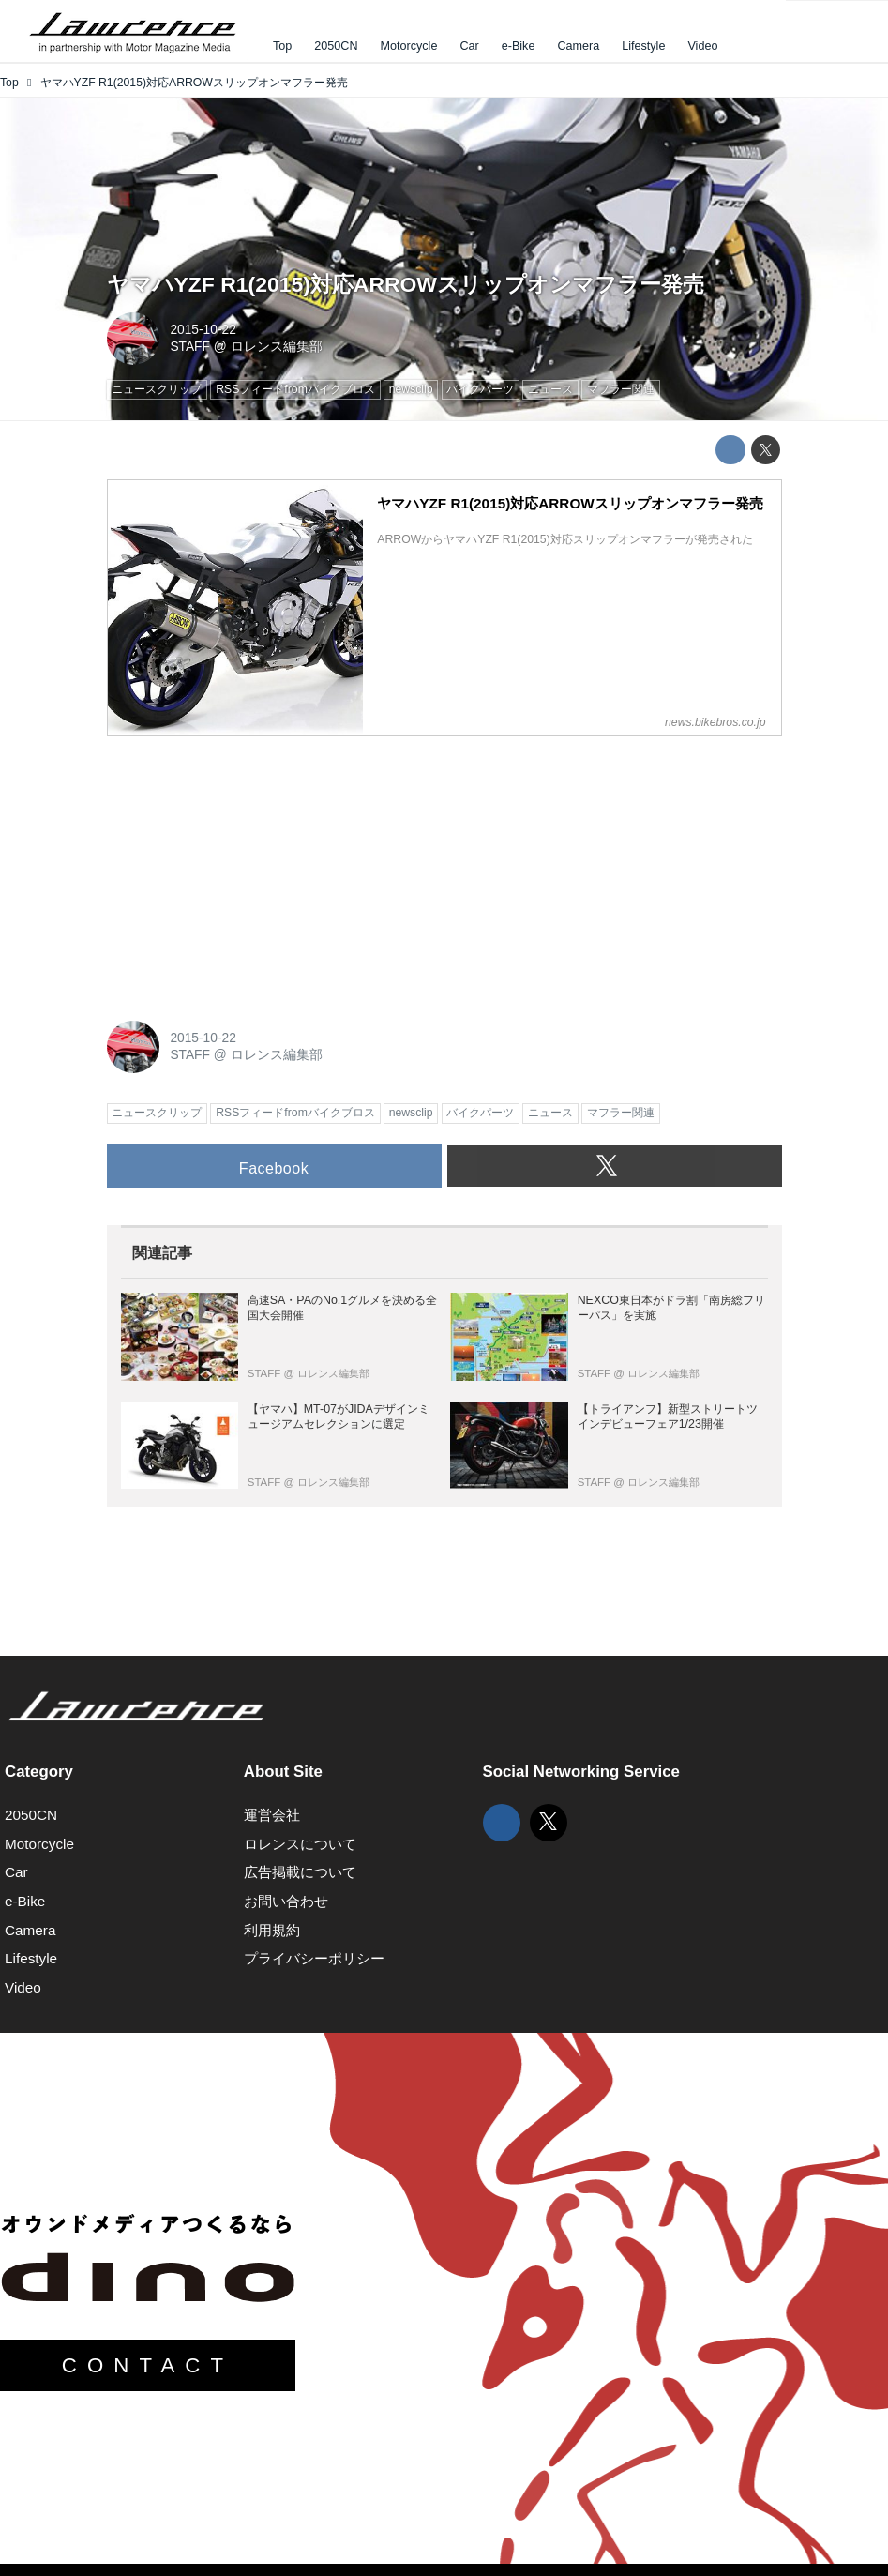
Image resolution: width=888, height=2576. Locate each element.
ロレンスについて (300, 1844)
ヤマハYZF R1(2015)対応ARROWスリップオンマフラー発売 (406, 284)
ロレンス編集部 (277, 347)
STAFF (190, 347)
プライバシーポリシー (314, 1958)
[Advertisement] (247, 868)
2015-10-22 (202, 330)
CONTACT (147, 2365)
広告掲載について (300, 1872)
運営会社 (272, 1815)
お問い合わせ (286, 1901)
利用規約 (272, 1930)
